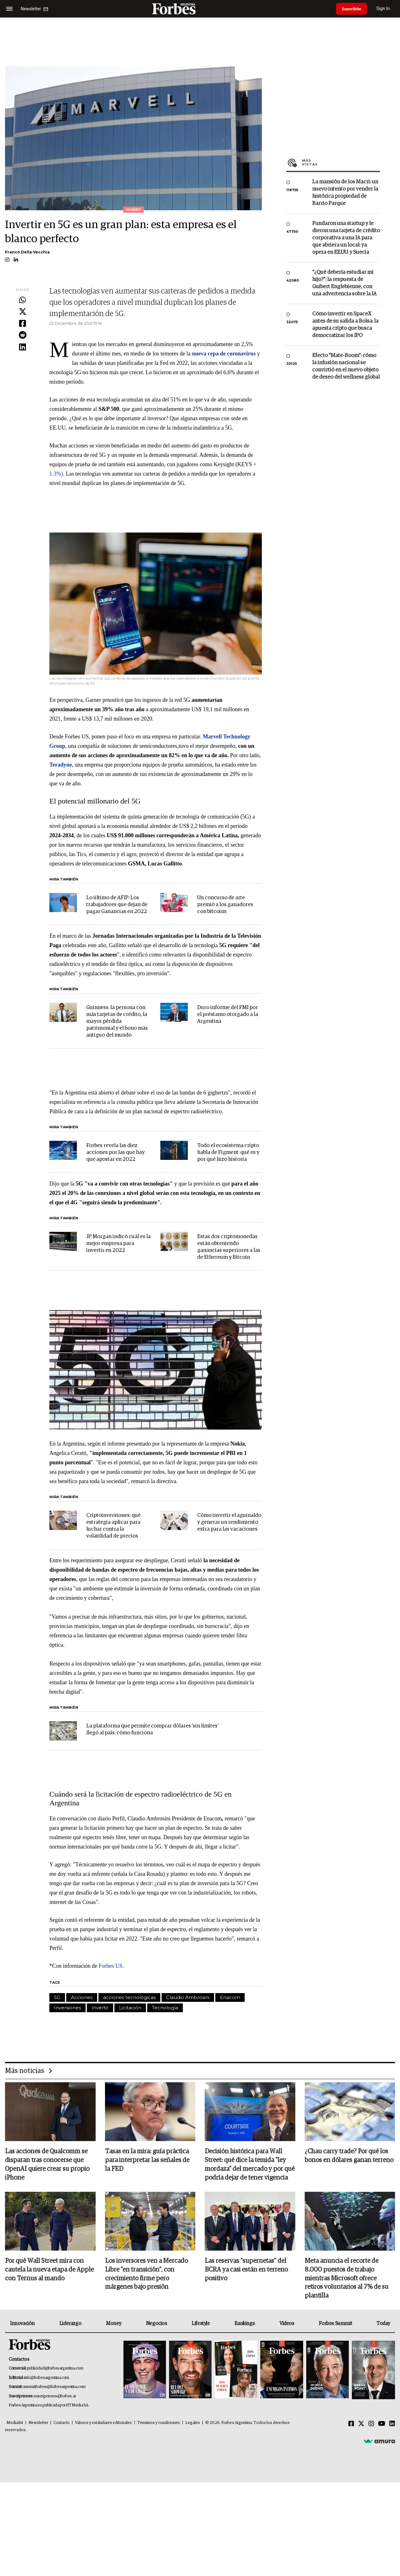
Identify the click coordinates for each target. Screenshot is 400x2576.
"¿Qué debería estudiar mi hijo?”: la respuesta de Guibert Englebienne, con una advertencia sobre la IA (344, 283)
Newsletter (38, 2423)
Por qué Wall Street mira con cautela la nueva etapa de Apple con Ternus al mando (49, 2270)
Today (383, 2324)
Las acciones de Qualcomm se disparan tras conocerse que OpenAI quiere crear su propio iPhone (47, 2165)
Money (113, 2324)
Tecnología (165, 2008)
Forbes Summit (335, 2324)
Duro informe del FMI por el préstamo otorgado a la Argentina (227, 1014)
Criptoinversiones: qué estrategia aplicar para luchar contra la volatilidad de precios (113, 1526)
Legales (192, 2423)
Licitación (130, 2008)
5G (57, 1997)
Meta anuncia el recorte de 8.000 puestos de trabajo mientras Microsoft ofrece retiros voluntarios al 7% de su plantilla (346, 2279)
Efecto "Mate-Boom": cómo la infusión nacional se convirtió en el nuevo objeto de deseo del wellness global (346, 366)
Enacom (230, 1997)
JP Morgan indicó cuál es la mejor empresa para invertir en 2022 (118, 1243)
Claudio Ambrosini (187, 1997)
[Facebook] (351, 2424)
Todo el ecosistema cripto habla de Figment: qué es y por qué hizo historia (228, 1152)
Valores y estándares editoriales (103, 2423)
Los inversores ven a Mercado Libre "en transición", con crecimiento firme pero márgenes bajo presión (146, 2274)
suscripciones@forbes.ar (55, 2397)
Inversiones (67, 2008)
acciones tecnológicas (129, 1997)
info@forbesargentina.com (46, 2378)
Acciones (81, 1997)
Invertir (100, 2008)
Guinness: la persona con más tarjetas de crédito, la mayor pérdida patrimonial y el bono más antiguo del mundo (117, 1021)
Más (341, 162)
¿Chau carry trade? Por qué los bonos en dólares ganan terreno (349, 2156)
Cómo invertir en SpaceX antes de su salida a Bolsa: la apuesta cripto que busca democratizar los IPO (345, 324)
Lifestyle (201, 2324)
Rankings (244, 2324)
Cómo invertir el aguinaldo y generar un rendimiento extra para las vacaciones (229, 1522)
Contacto (61, 2423)
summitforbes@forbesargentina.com (54, 2387)
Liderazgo (70, 2324)
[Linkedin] (392, 2424)
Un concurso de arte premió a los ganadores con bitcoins (225, 904)
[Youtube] (381, 2424)
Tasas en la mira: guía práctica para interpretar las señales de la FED (147, 2160)
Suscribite (352, 8)
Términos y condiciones (158, 2423)
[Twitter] (361, 2424)
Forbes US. (111, 1966)
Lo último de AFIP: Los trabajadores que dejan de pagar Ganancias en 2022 (117, 904)
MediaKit (15, 2423)
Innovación (22, 2324)
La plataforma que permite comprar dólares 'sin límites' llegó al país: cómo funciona (152, 1729)
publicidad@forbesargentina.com (55, 2369)
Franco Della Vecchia (27, 252)
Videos (286, 2324)
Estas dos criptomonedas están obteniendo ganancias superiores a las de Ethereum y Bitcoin (228, 1247)
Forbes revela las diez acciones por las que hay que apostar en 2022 (115, 1152)
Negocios (156, 2324)
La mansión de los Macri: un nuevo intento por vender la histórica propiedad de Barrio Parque (345, 192)
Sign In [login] (385, 8)
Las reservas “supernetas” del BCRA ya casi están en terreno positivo (246, 2270)
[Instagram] (371, 2424)
